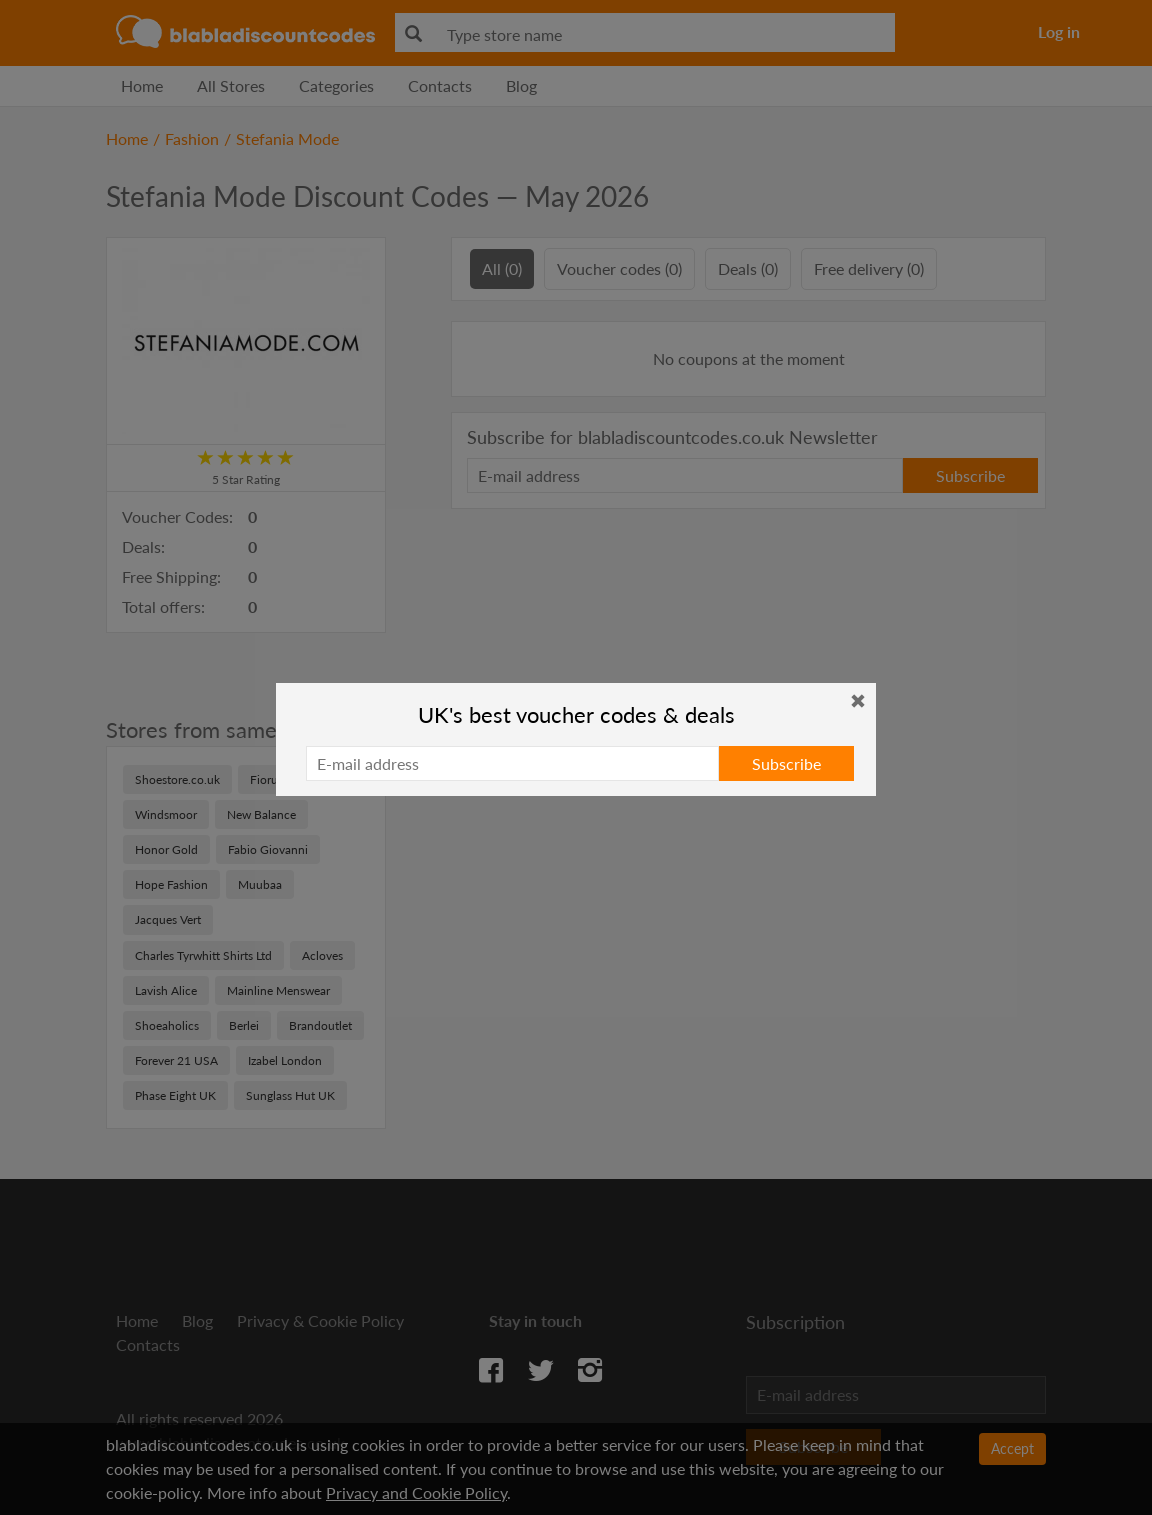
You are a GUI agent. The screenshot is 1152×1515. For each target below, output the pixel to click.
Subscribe (786, 763)
